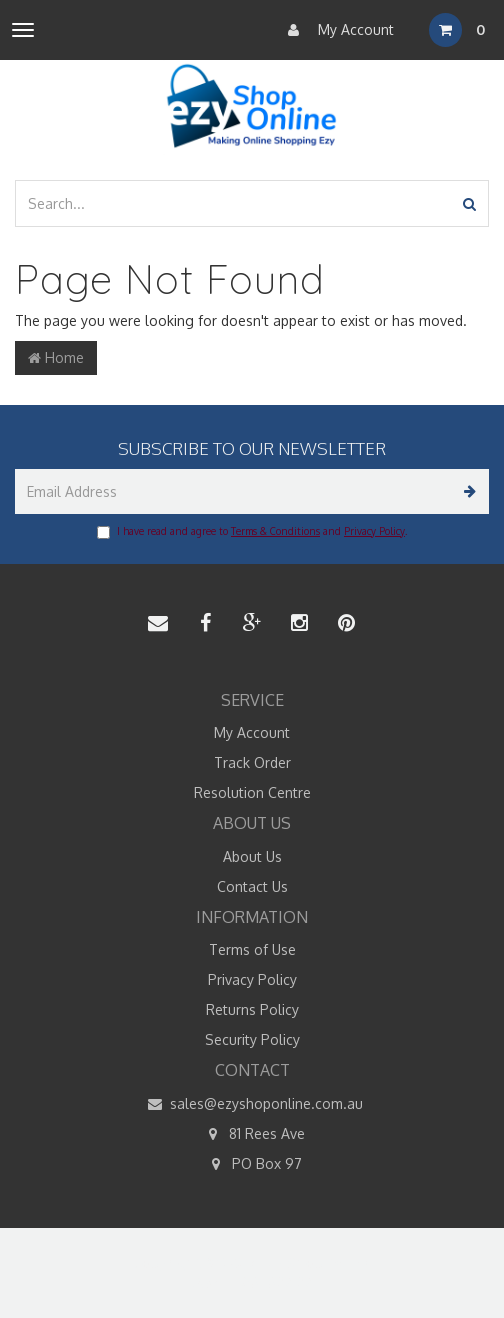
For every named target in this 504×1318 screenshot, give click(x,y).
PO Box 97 (252, 1164)
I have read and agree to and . (252, 532)
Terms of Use (252, 949)
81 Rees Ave (252, 1134)
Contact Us (252, 886)
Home (56, 357)
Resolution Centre (252, 792)
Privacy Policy (374, 531)
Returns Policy (252, 1009)
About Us (252, 856)
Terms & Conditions (275, 531)
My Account (336, 30)
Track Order (252, 762)
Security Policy (252, 1039)
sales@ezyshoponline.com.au (252, 1104)
